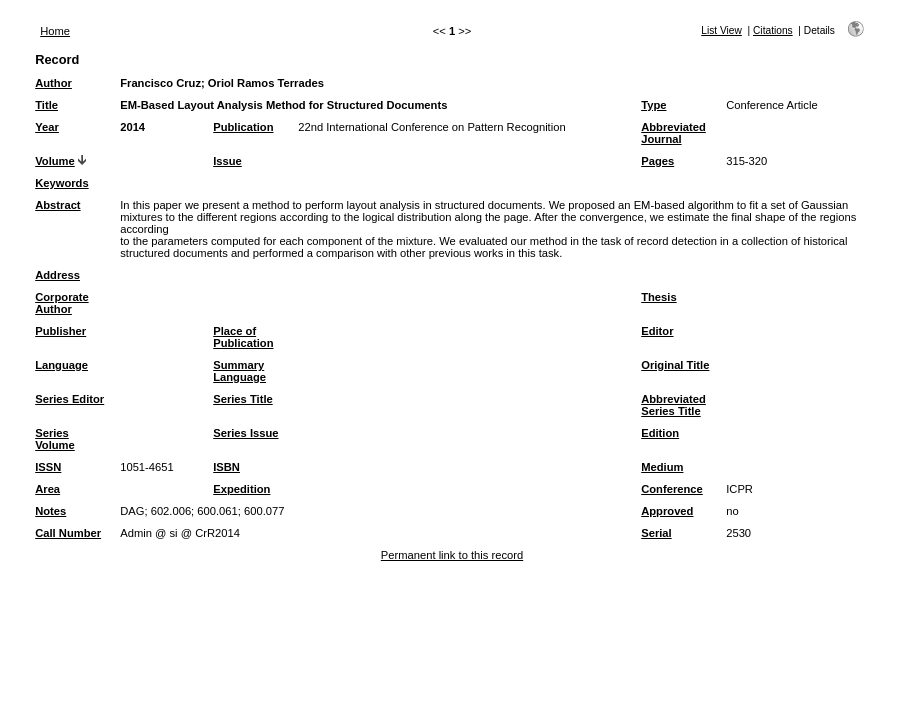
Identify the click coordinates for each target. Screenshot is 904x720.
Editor (657, 331)
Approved (667, 511)
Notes (50, 511)
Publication (243, 127)
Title (46, 105)
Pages (657, 161)
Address (57, 275)
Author (53, 83)
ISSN (48, 467)
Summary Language (239, 371)
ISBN (226, 467)
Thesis (658, 297)
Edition (660, 433)
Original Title (675, 365)
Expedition (241, 489)
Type (653, 105)
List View (721, 30)
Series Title (243, 399)
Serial (656, 533)
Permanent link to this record (452, 555)
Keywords (61, 183)
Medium (662, 467)
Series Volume (55, 439)
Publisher (60, 331)
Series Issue (245, 433)
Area (47, 489)
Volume (55, 161)
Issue (227, 161)
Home (55, 31)
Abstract (57, 205)
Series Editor (69, 399)
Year (47, 127)
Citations (773, 30)
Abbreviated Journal (673, 133)
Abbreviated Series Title (673, 405)
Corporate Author (61, 303)
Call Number (68, 533)
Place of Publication (243, 337)
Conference (672, 489)
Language (61, 365)
